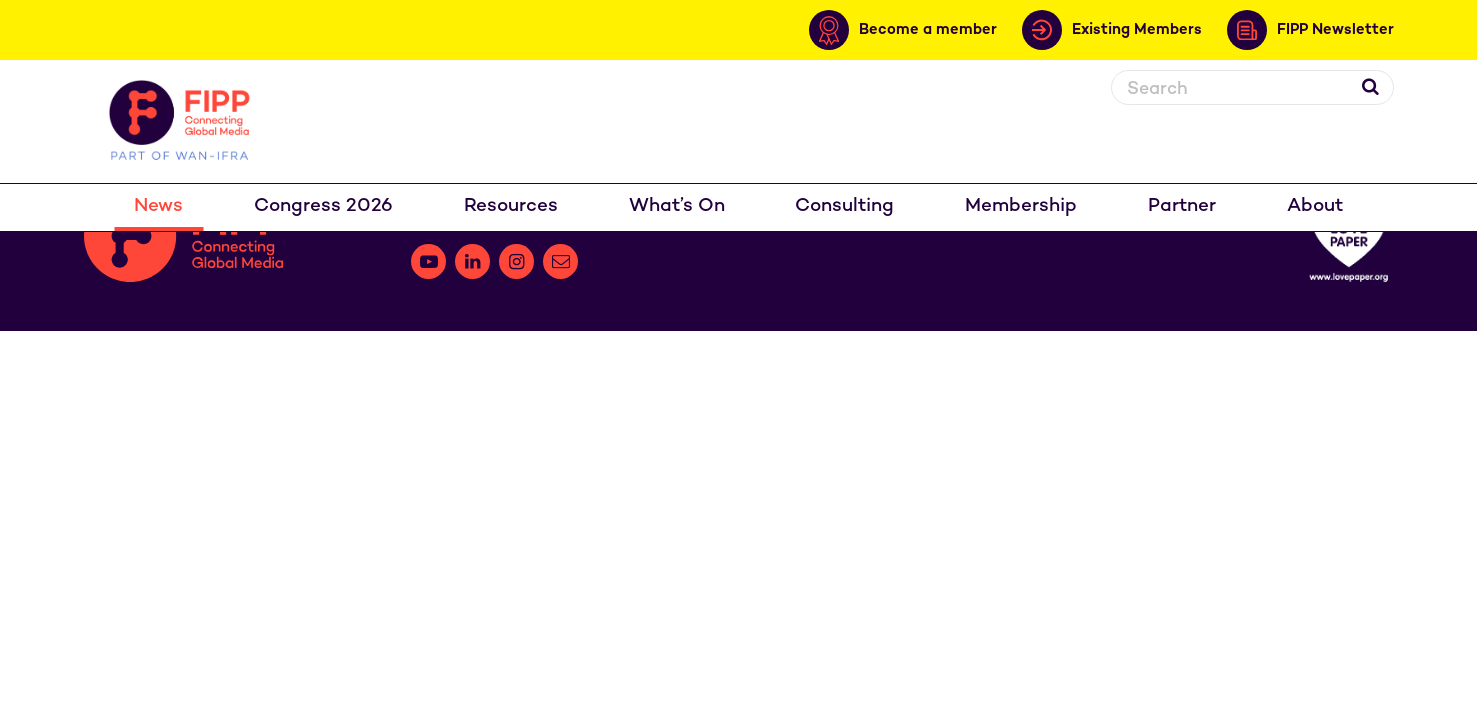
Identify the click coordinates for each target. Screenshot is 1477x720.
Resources (511, 206)
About (1315, 206)
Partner (1182, 206)
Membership (1021, 206)
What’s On (677, 206)
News (158, 206)
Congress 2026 (323, 206)
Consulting (844, 206)
